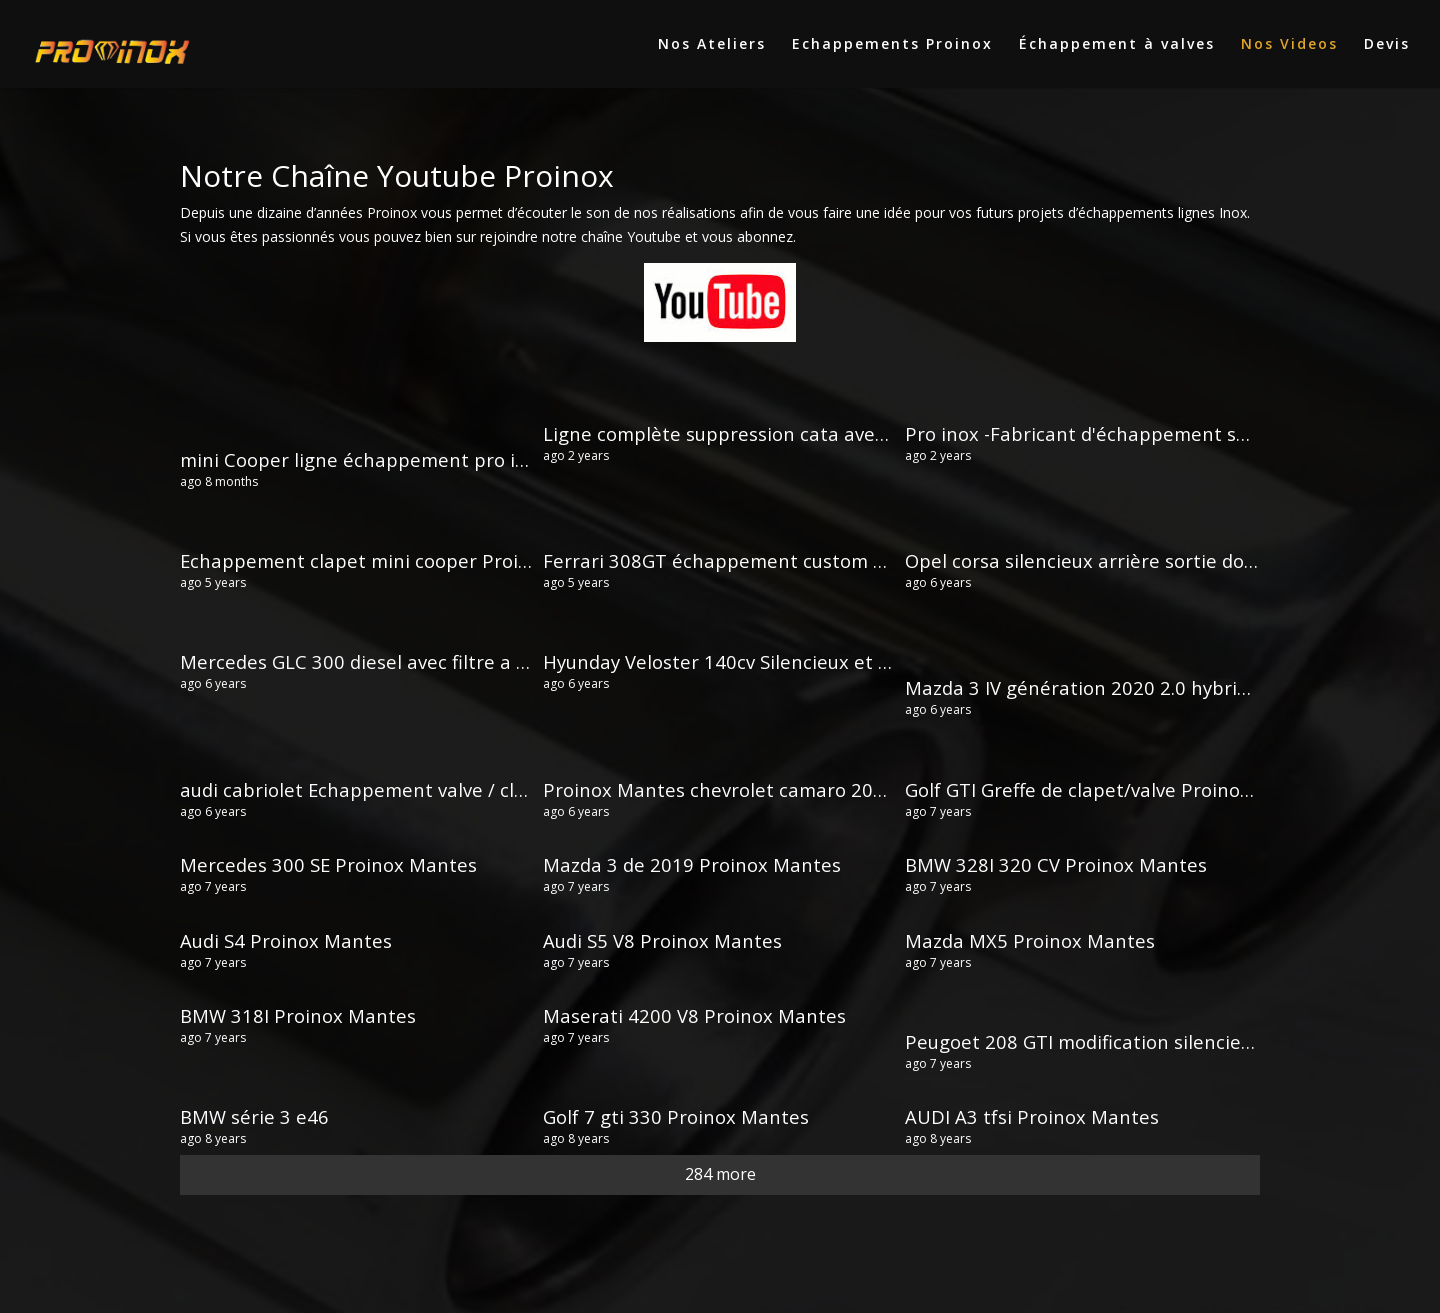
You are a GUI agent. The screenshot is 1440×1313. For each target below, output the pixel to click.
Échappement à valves (1117, 45)
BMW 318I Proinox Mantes (298, 1015)
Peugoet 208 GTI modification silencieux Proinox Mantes (1157, 1041)
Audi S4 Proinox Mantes (286, 940)
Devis (1387, 45)
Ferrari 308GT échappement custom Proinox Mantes (779, 560)
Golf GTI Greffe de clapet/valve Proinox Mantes (1114, 789)
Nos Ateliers (712, 45)
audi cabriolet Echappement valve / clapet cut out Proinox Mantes (475, 789)
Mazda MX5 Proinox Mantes (1030, 940)
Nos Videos (1289, 45)
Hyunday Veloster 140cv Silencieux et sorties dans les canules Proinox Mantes (890, 661)
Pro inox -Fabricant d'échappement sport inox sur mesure (1164, 433)
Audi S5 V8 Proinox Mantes (662, 940)
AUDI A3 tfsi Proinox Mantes (1032, 1116)
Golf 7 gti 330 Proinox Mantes (676, 1116)
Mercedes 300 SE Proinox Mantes (328, 864)
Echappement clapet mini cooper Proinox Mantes (402, 560)
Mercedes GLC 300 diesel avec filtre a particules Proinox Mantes (466, 661)
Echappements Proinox (892, 45)
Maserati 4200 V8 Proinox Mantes (694, 1015)
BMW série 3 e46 (254, 1116)
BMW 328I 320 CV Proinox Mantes (1056, 864)
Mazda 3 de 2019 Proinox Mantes (692, 864)
